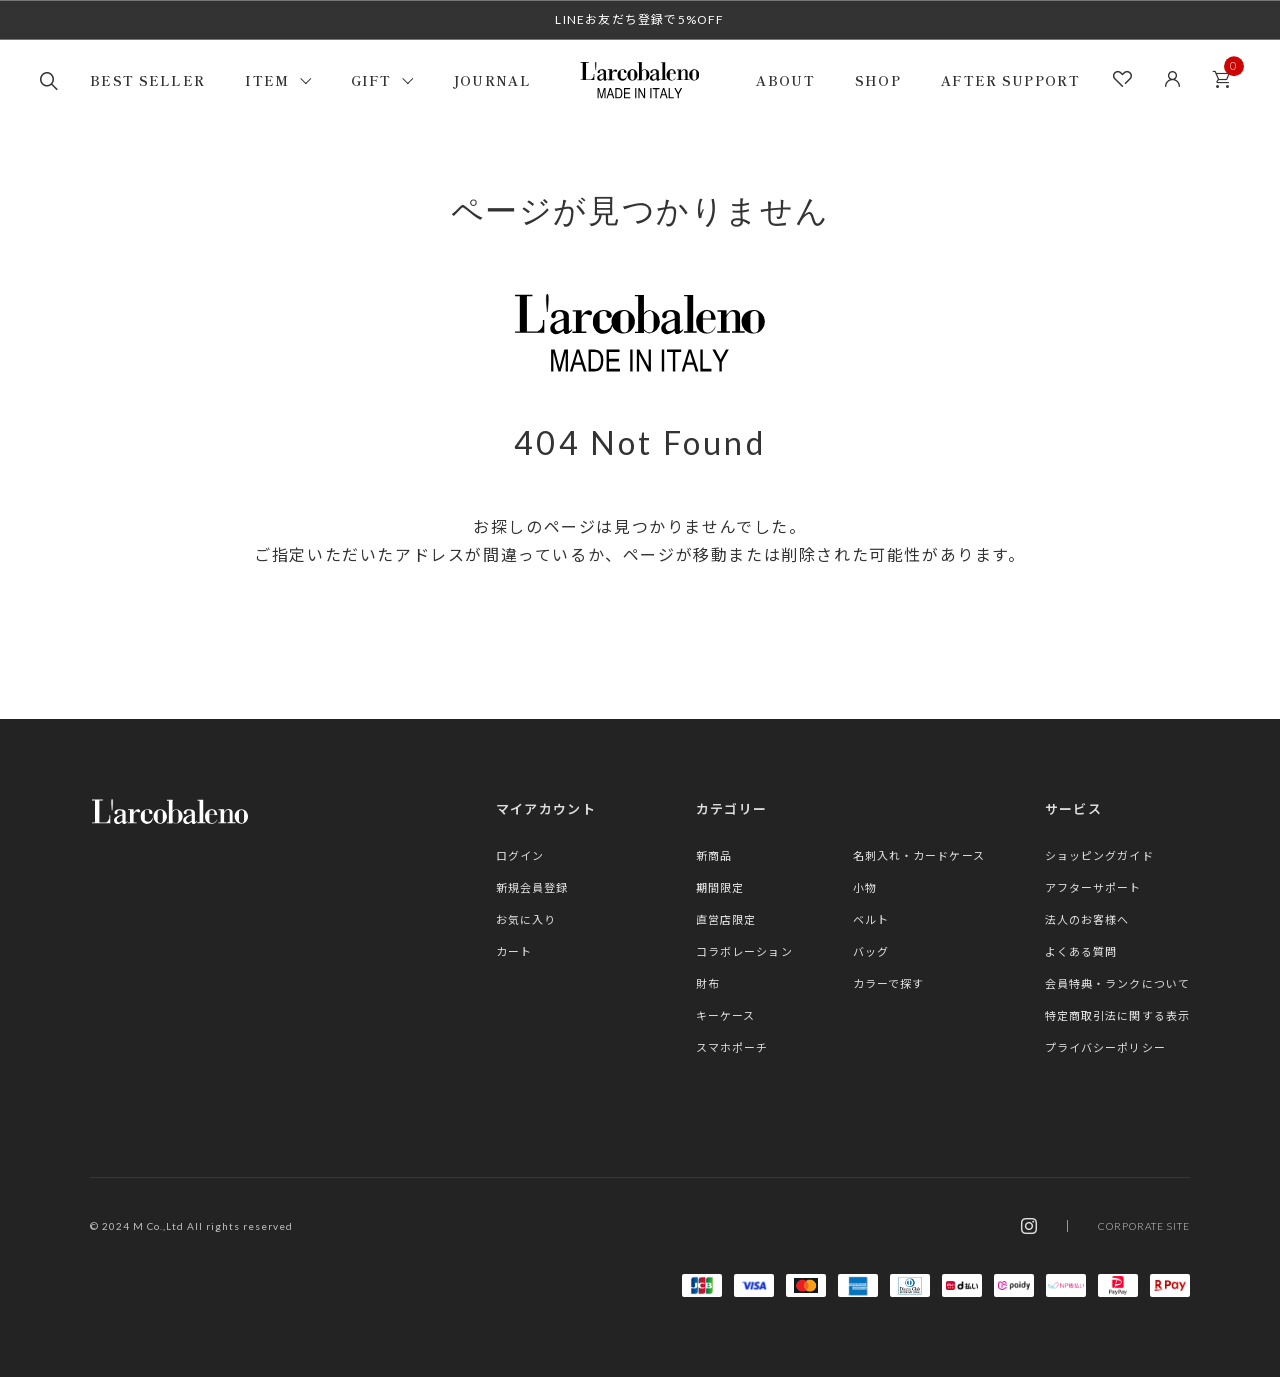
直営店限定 (726, 919)
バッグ (871, 951)
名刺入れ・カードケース (919, 855)
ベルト (871, 919)
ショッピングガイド (1099, 855)
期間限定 (720, 887)
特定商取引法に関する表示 (1117, 1015)
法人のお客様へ (1087, 919)
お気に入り (526, 919)
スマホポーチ (732, 1047)
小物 (865, 887)
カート (1227, 73)
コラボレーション (744, 951)
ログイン (520, 855)
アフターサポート (1093, 887)
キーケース (726, 1015)
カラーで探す (889, 983)
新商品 (714, 855)
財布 (708, 983)
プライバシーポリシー (1105, 1047)
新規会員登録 (532, 887)
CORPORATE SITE (1144, 1226)
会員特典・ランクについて (1117, 983)
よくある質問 (1081, 951)
